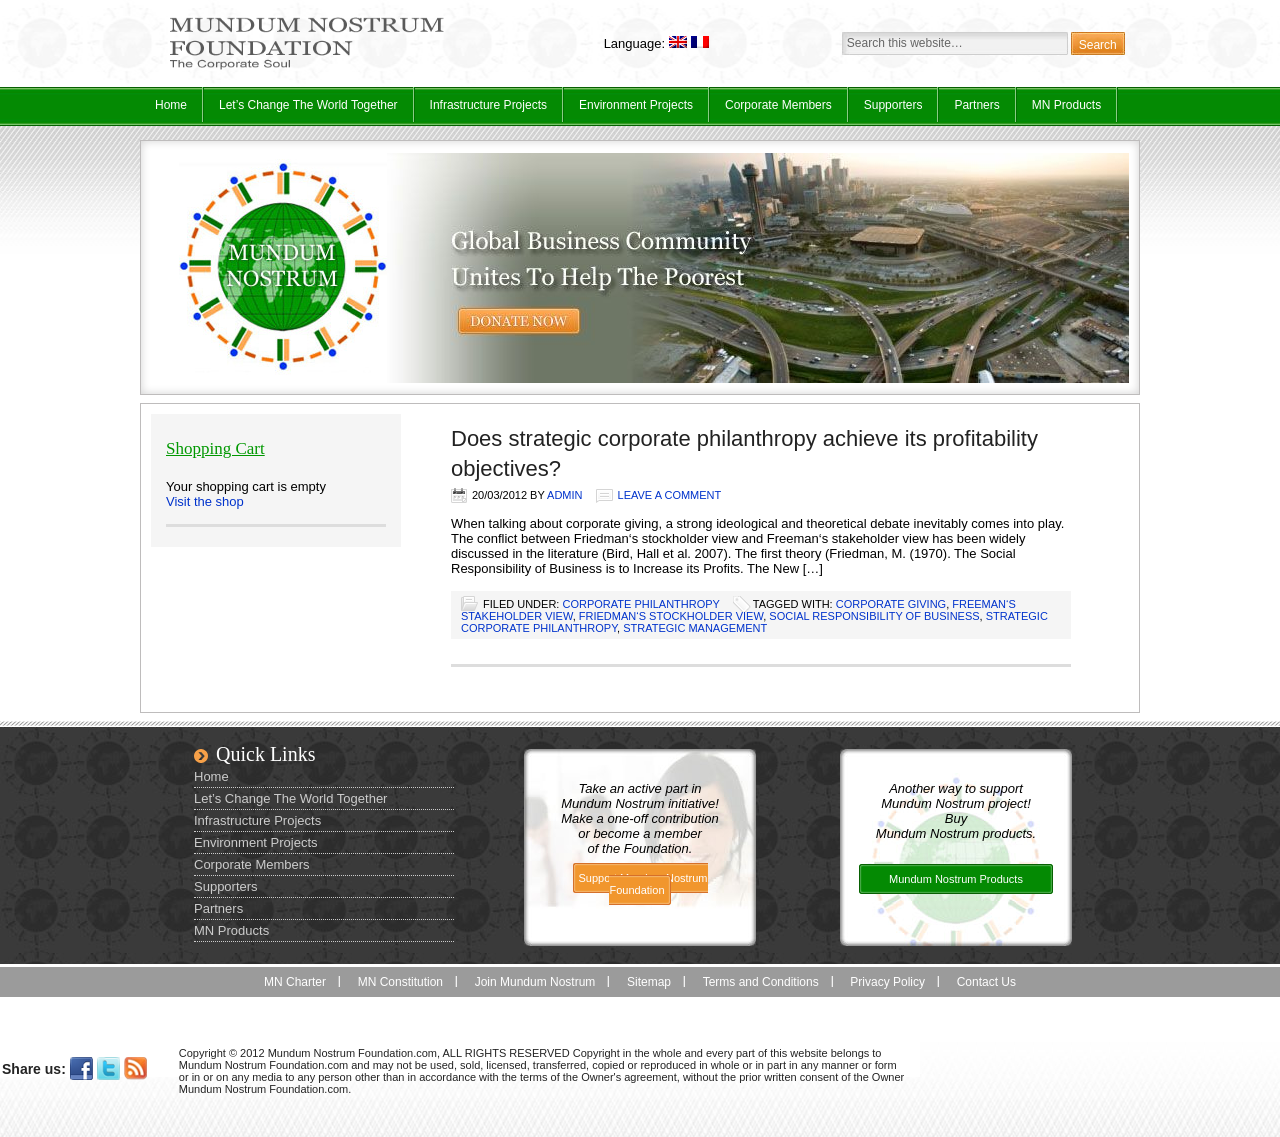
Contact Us (986, 982)
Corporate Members (778, 105)
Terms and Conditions (761, 982)
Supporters (893, 105)
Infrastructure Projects (481, 110)
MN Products (1059, 110)
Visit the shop (205, 501)
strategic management (695, 628)
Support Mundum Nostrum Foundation (643, 884)
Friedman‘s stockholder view (671, 616)
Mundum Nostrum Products (956, 879)
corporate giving (891, 604)
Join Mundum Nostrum (535, 982)
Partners (976, 105)
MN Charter (295, 982)
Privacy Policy (887, 982)
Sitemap (649, 982)
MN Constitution (400, 982)
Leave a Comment (670, 495)
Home (171, 105)
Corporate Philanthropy (640, 604)
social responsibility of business (874, 616)
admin (564, 495)
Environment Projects (628, 110)
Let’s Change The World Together (301, 110)
